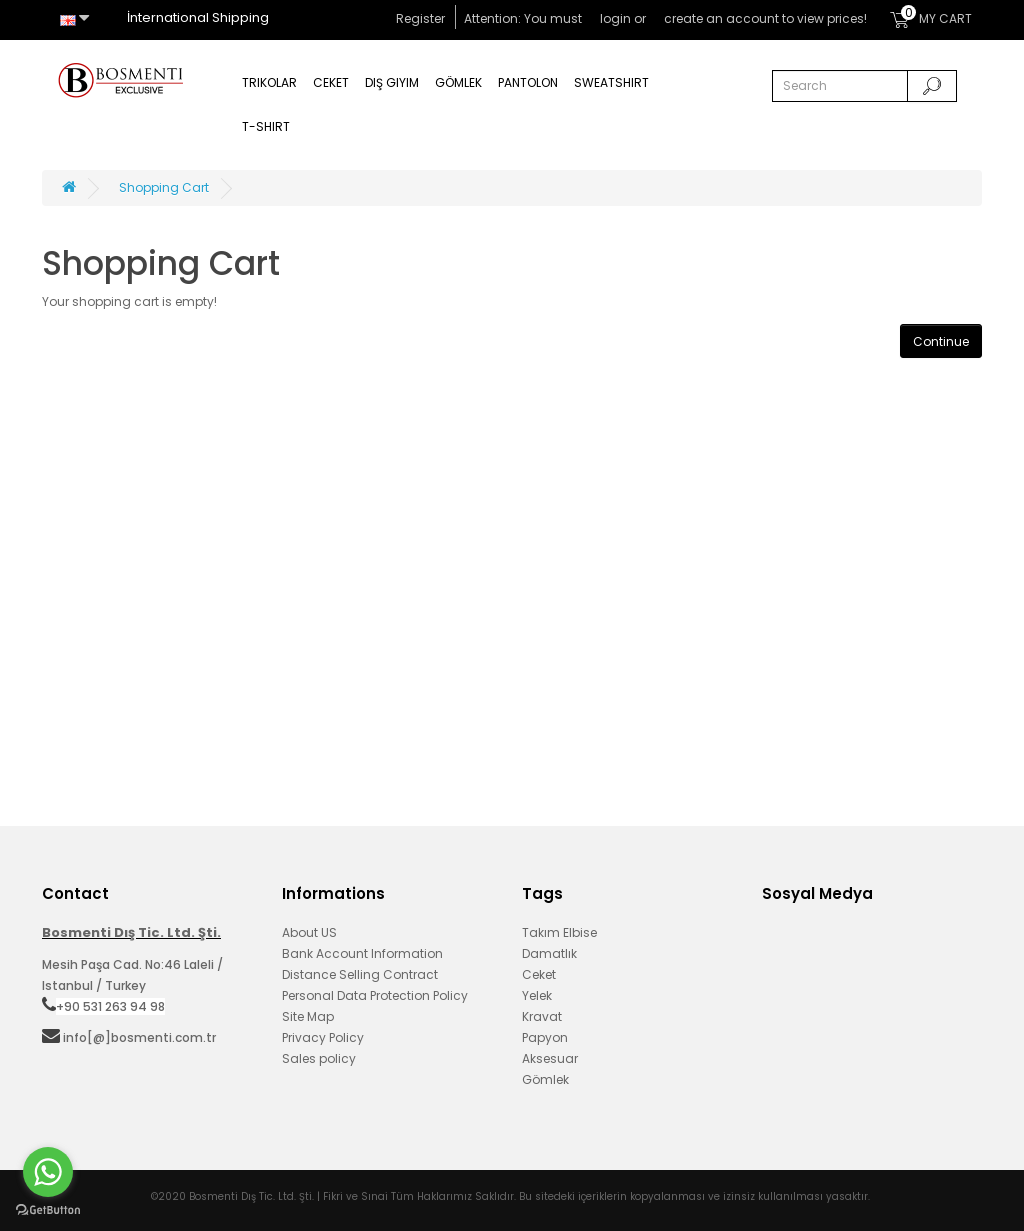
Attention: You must (524, 18)
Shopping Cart (164, 187)
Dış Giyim (392, 82)
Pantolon (528, 82)
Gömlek (458, 82)
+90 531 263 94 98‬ (110, 1006)
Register (420, 18)
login (615, 18)
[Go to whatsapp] (48, 1172)
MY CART (931, 16)
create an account (721, 18)
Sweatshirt (611, 82)
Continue (941, 341)
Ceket (331, 82)
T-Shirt (266, 126)
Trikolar (269, 82)
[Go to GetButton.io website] (48, 1210)
